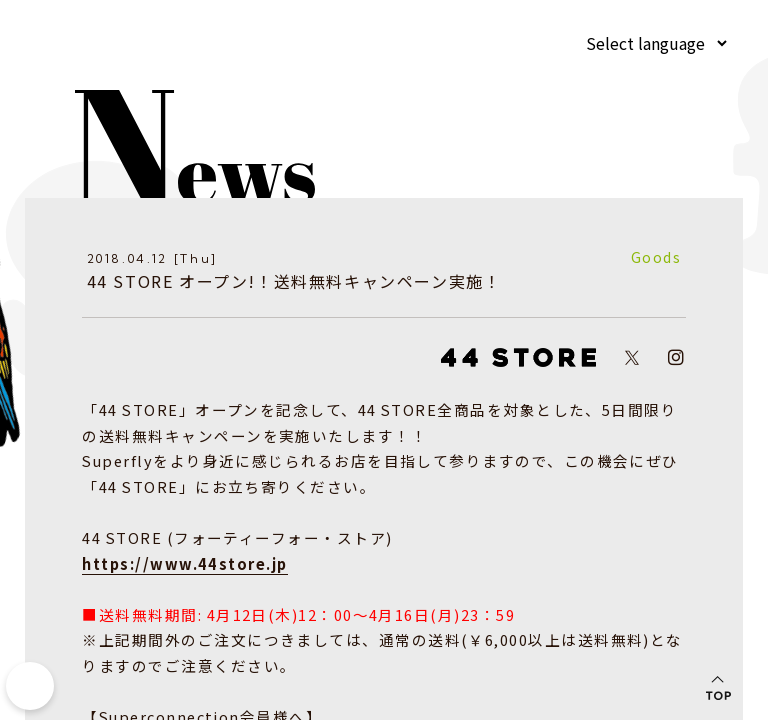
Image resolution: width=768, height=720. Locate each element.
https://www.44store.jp (180, 567)
